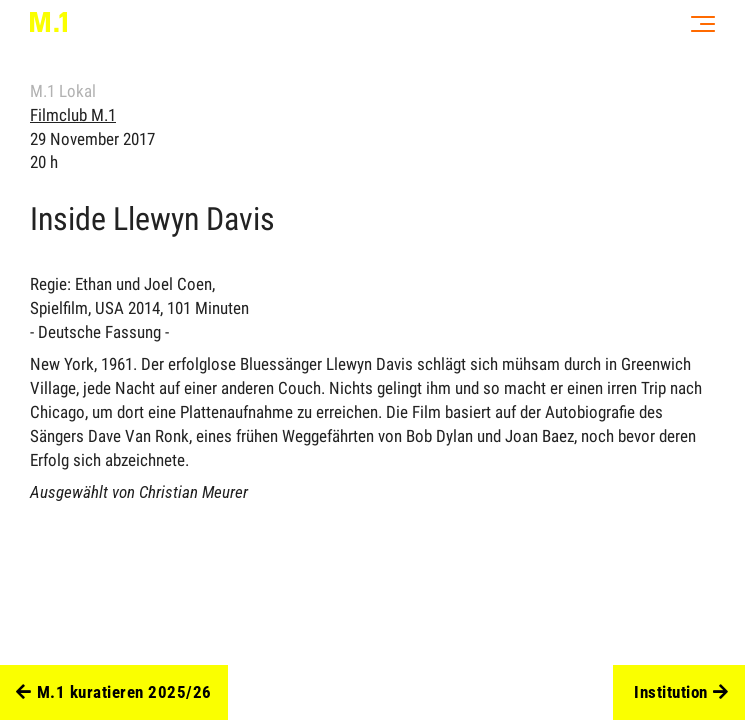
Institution (681, 693)
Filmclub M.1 (73, 115)
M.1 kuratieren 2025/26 (114, 693)
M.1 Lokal (63, 91)
